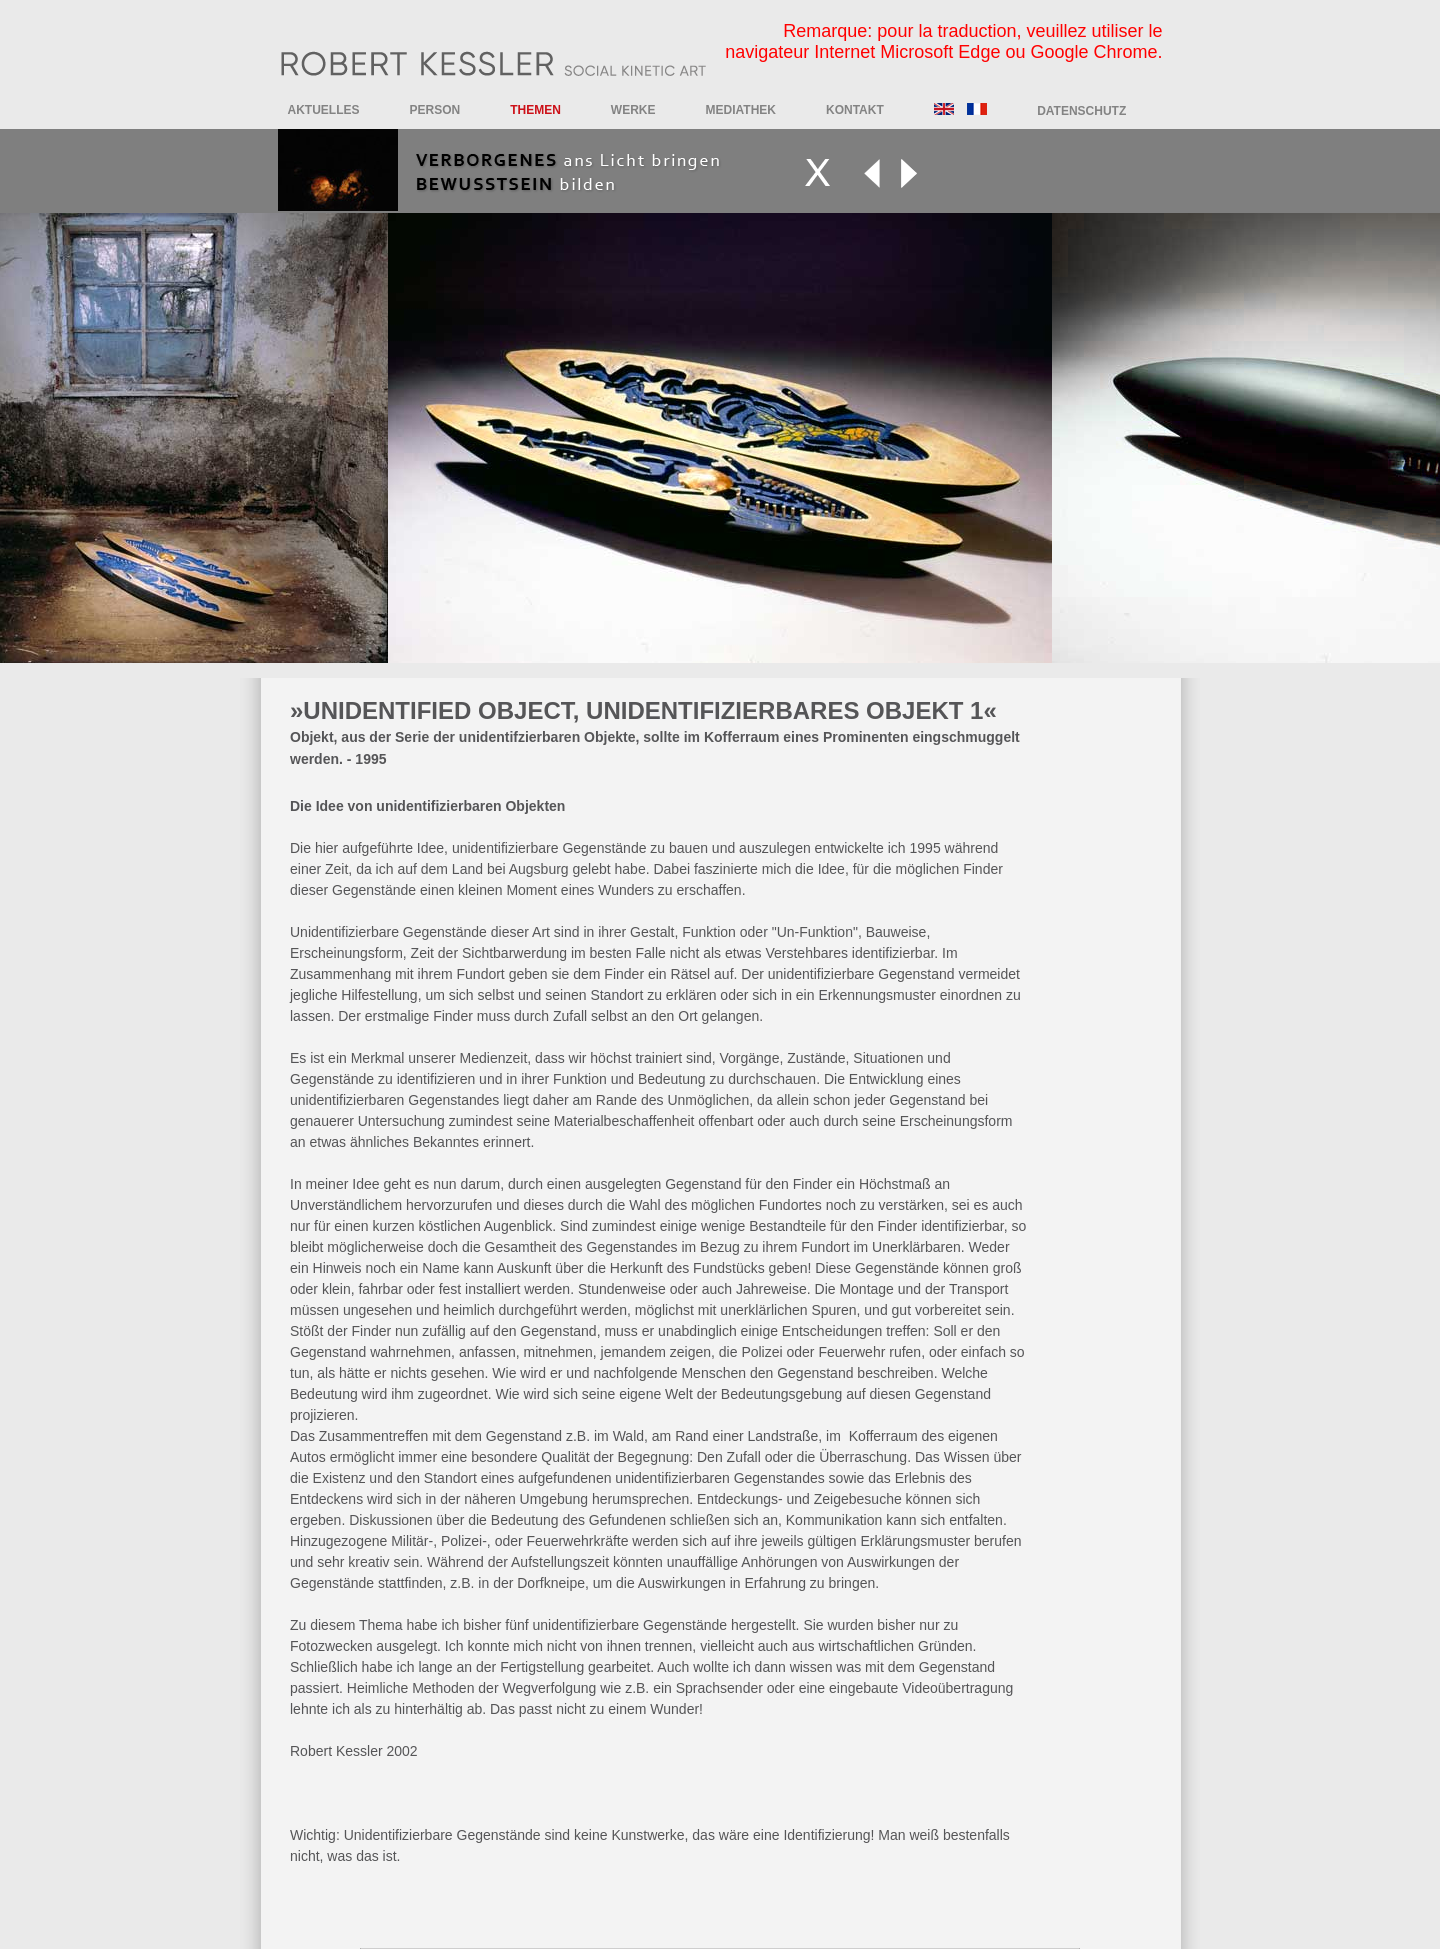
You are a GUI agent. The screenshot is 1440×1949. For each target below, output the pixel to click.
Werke (633, 110)
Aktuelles (324, 110)
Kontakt (855, 110)
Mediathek (741, 110)
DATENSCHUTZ (1081, 111)
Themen (535, 110)
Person (435, 110)
